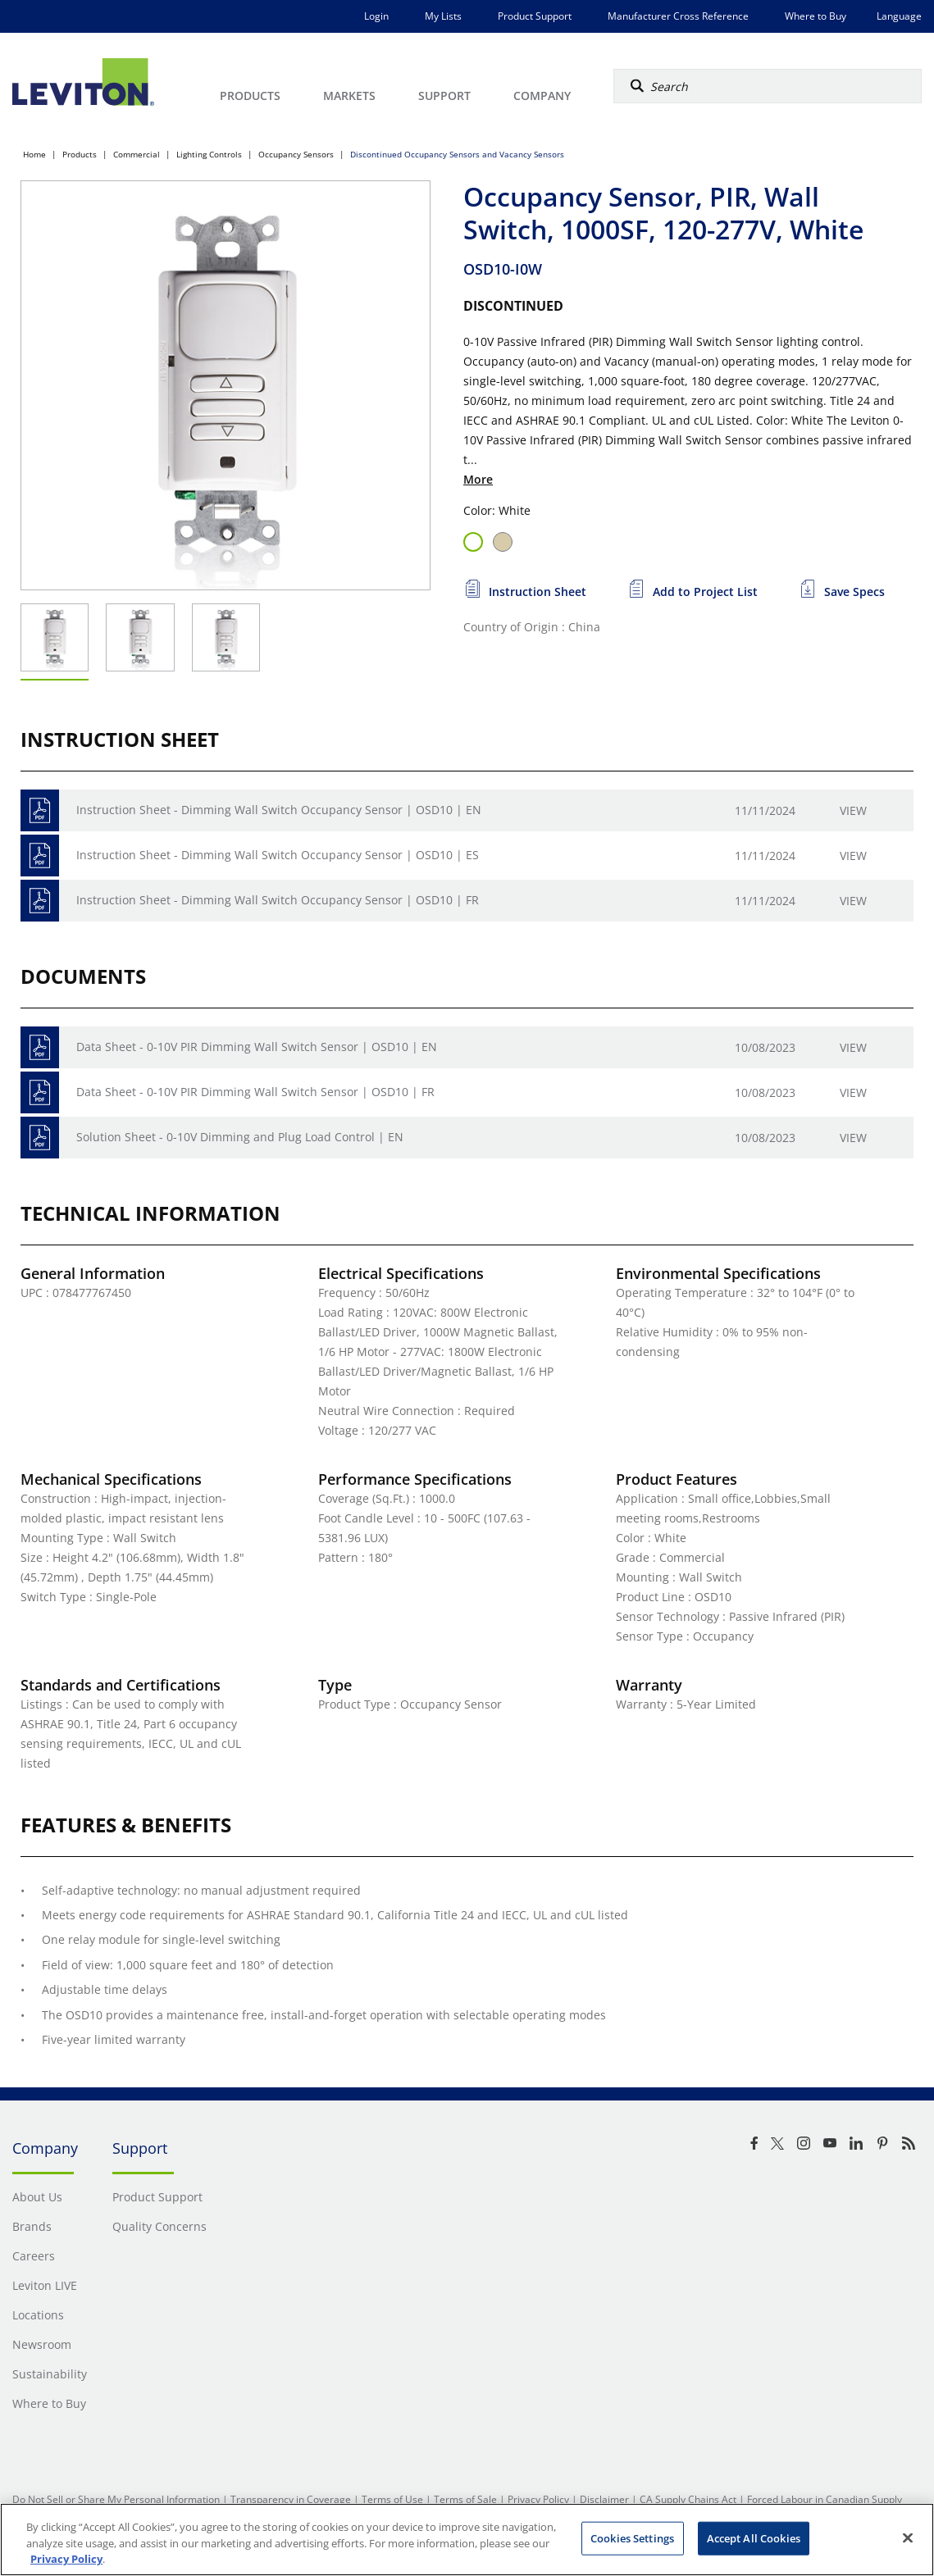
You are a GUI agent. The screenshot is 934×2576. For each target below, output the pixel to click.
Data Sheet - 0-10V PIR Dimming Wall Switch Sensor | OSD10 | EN (256, 1046)
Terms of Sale (465, 2499)
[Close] (908, 2537)
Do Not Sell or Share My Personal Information (116, 2499)
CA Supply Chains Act (688, 2499)
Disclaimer (604, 2499)
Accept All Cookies (753, 2537)
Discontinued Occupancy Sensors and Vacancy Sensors (457, 154)
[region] (467, 2539)
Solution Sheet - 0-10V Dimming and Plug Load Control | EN (239, 1137)
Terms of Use (392, 2499)
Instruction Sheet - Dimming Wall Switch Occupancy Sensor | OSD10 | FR (277, 900)
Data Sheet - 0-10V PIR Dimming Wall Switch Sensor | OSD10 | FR (255, 1091)
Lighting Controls (209, 154)
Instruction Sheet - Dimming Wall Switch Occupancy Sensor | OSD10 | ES (277, 854)
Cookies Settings (632, 2537)
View (853, 810)
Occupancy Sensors (296, 154)
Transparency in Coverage (290, 2499)
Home (34, 154)
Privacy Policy (538, 2499)
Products (79, 154)
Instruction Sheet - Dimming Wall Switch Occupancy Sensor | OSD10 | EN (278, 809)
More (478, 479)
